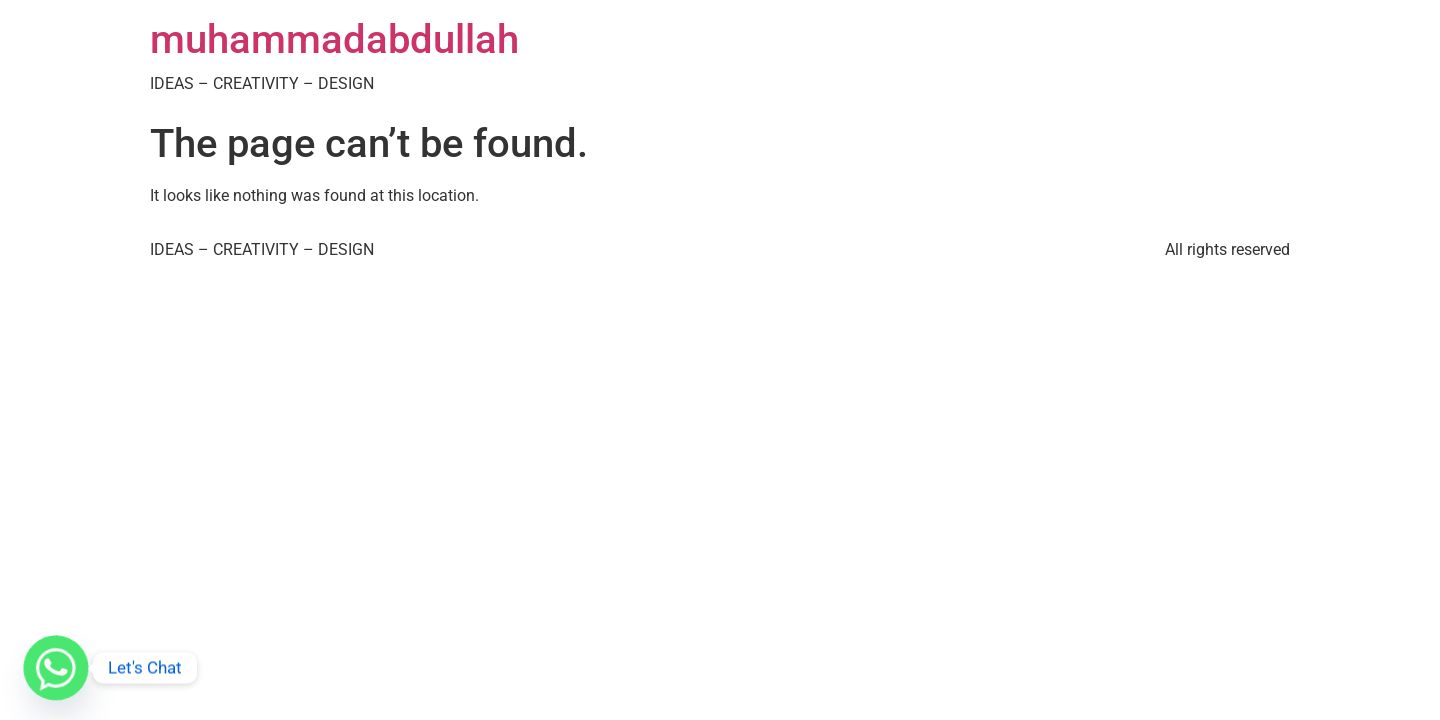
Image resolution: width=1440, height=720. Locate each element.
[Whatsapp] (56, 668)
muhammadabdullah (334, 39)
